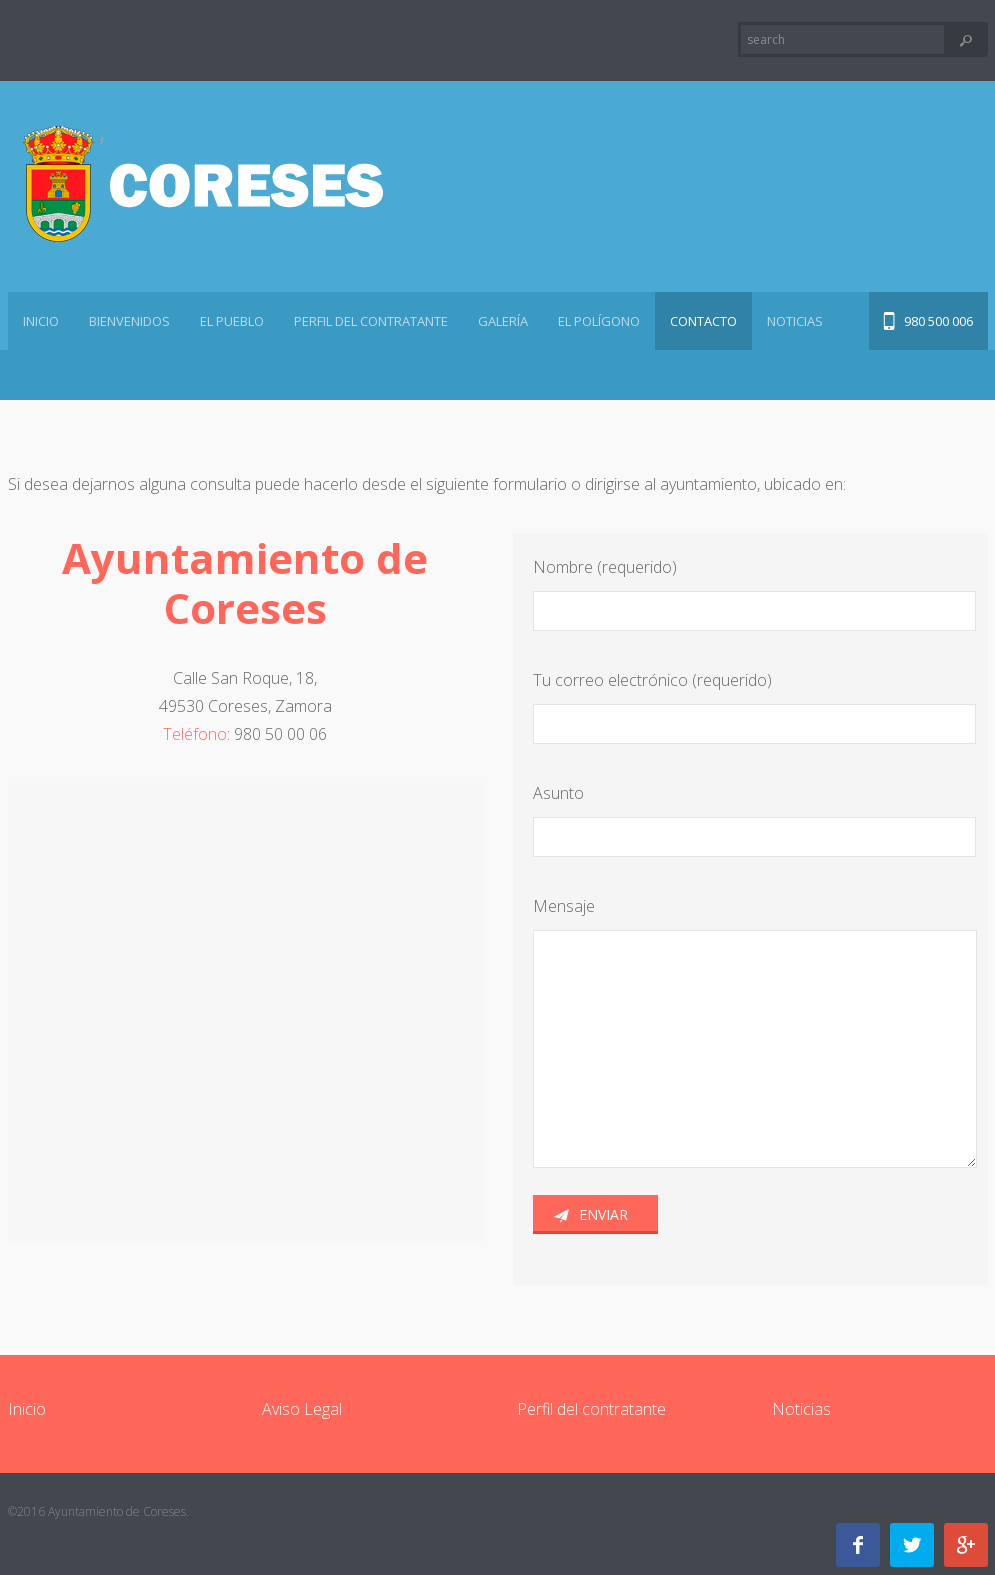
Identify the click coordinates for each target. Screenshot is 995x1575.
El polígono (599, 321)
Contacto (703, 321)
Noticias (795, 321)
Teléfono (195, 734)
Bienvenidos (129, 321)
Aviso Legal (302, 1409)
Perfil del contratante (371, 321)
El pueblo (232, 321)
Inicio (41, 321)
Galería (503, 321)
